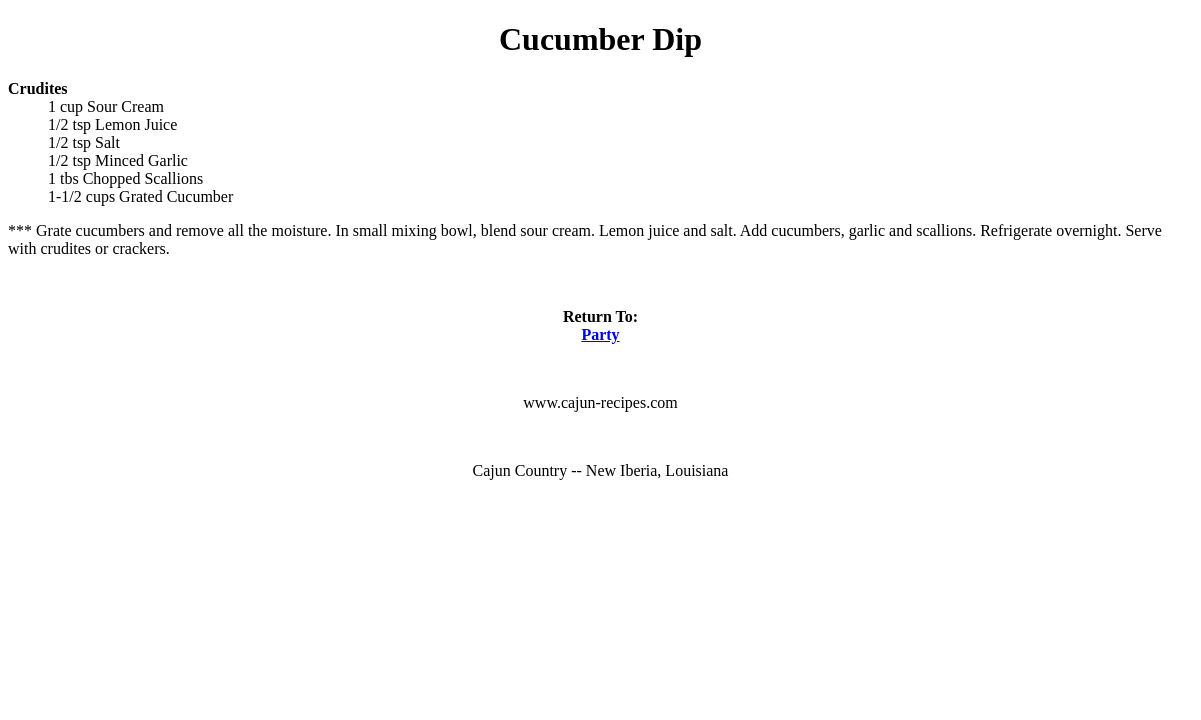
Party (600, 334)
